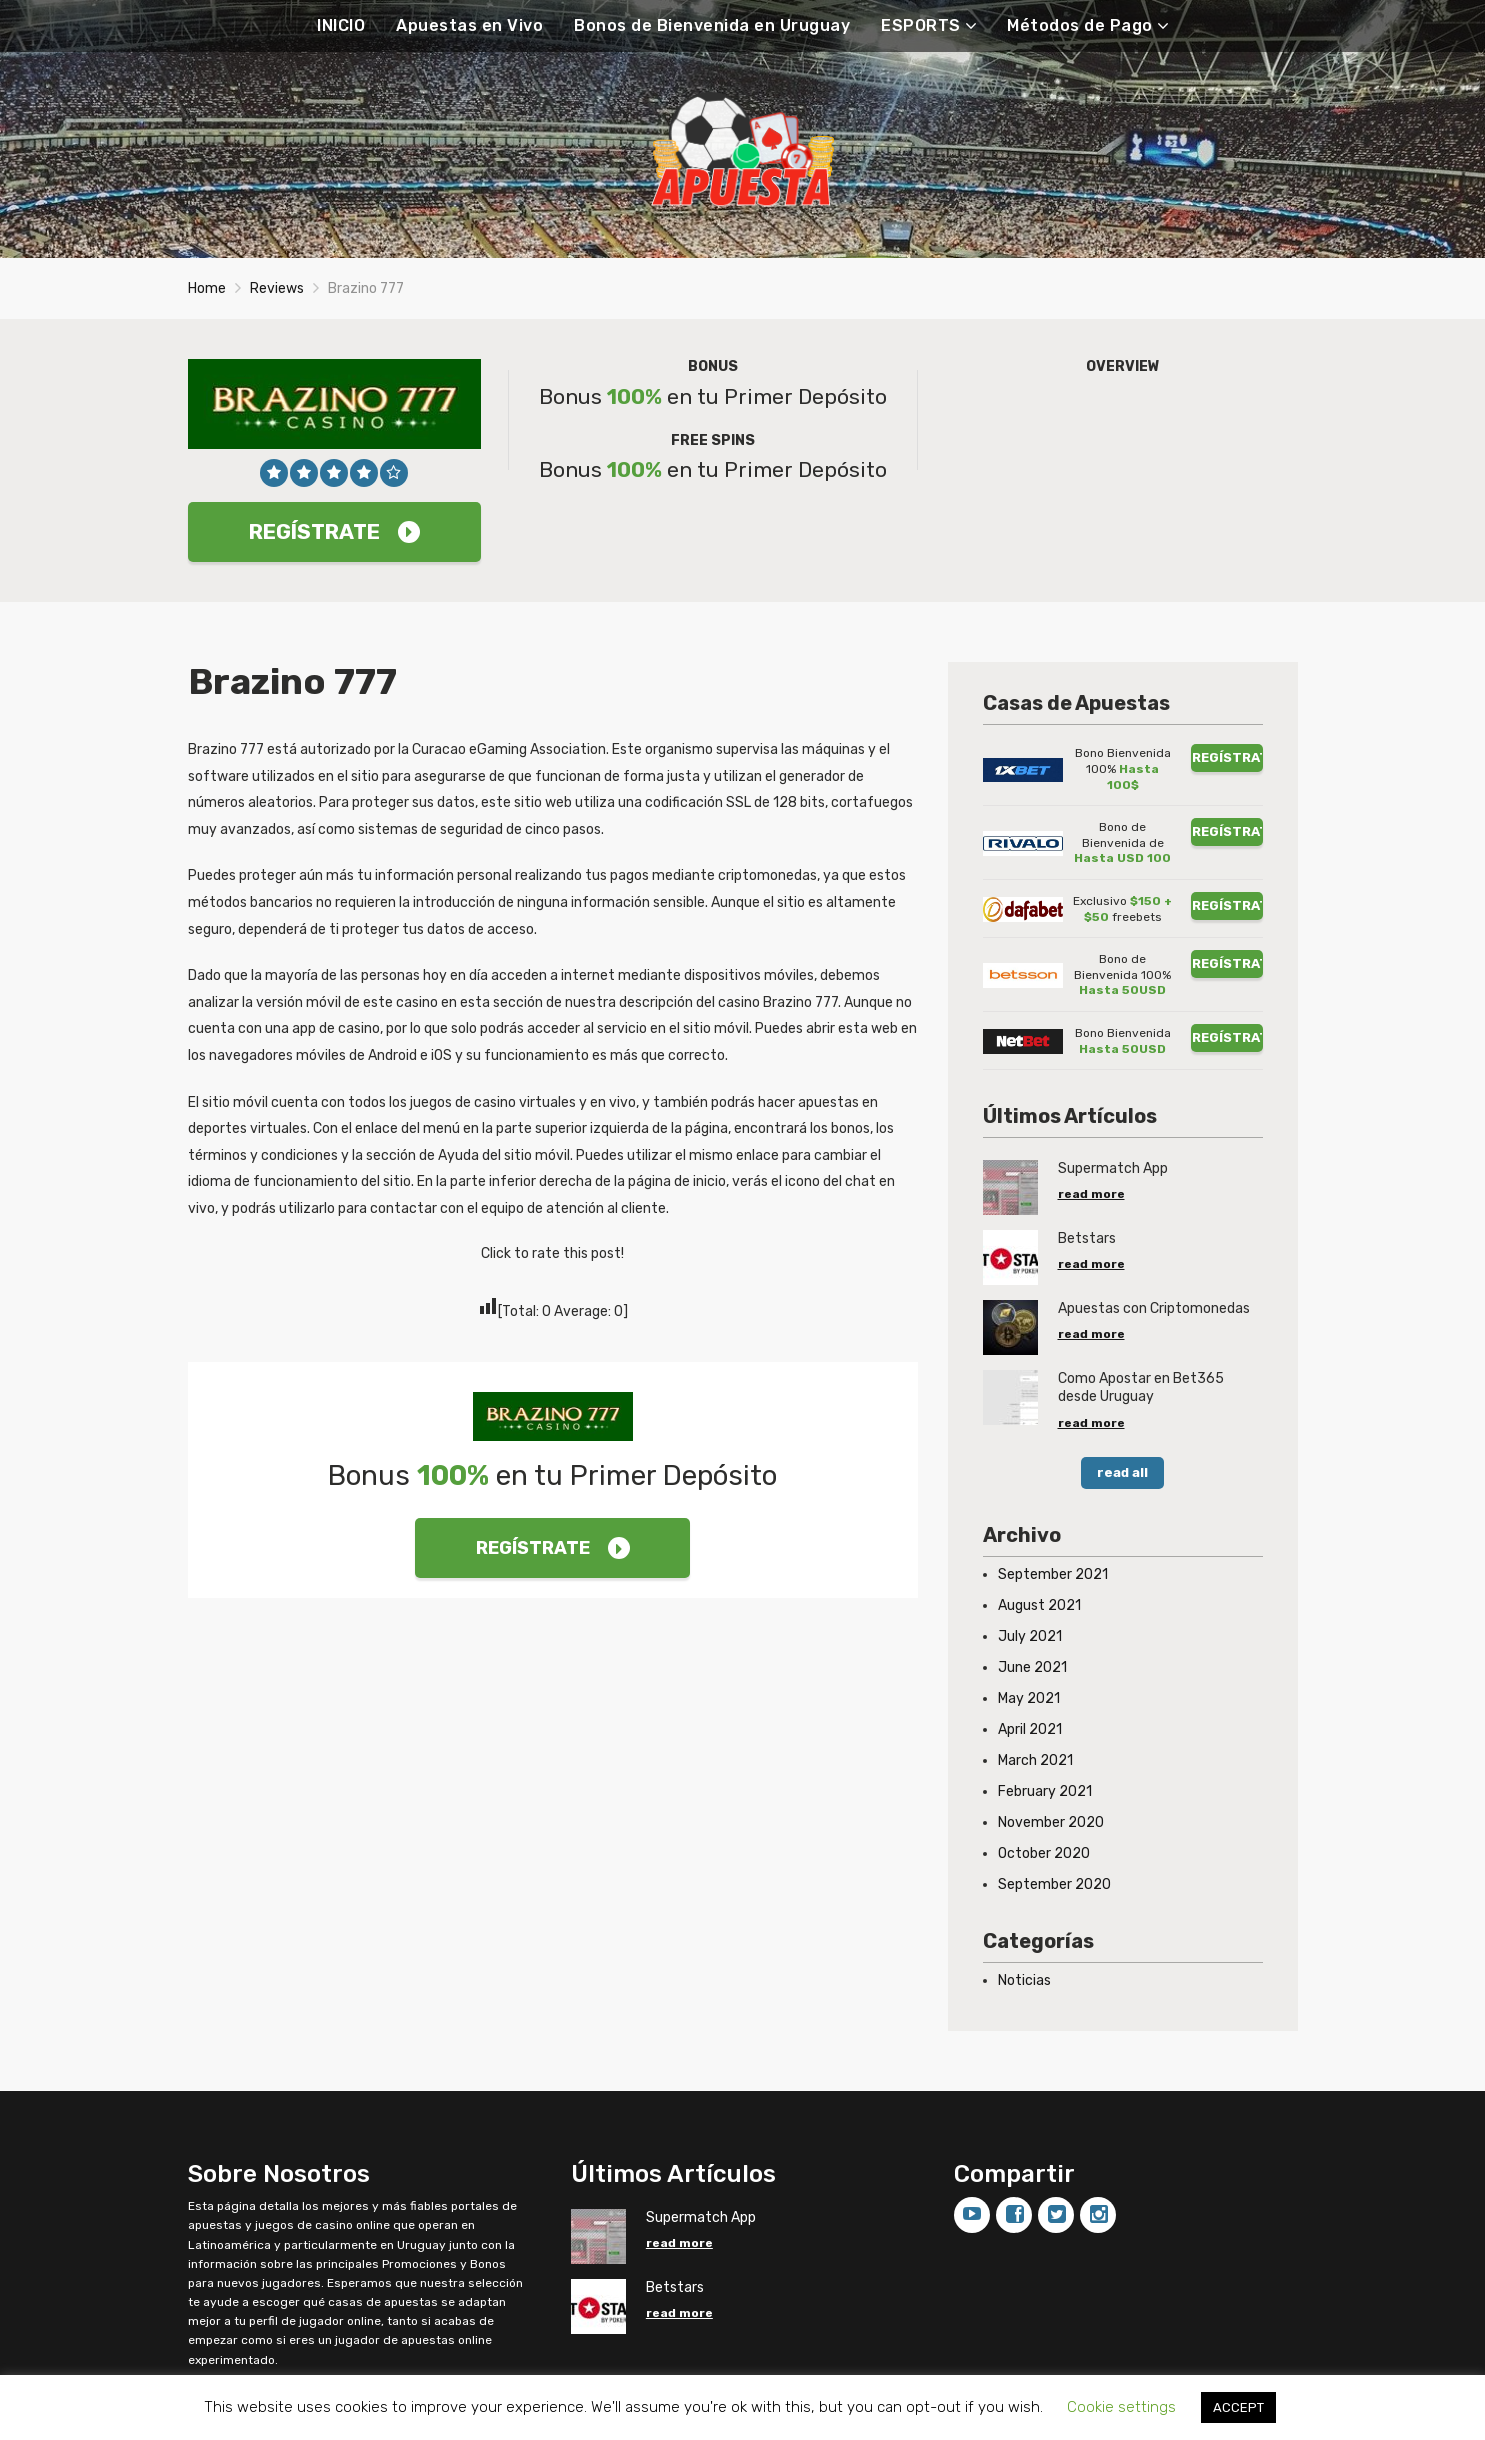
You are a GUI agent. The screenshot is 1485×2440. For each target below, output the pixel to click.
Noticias (1024, 1980)
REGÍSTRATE (334, 531)
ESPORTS (921, 25)
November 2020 (1051, 1822)
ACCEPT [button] (1238, 2407)
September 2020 (1054, 1884)
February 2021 (1045, 1791)
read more (1091, 1194)
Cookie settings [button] (1121, 2407)
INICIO (341, 25)
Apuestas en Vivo (469, 25)
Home (207, 288)
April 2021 (1030, 1729)
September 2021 (1053, 1574)
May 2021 (1029, 1698)
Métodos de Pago (1080, 25)
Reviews (277, 288)
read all (1122, 1472)
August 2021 (1039, 1605)
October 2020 (1044, 1853)
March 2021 (1035, 1760)
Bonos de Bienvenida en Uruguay (712, 25)
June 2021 (1032, 1667)
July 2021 (1030, 1636)
